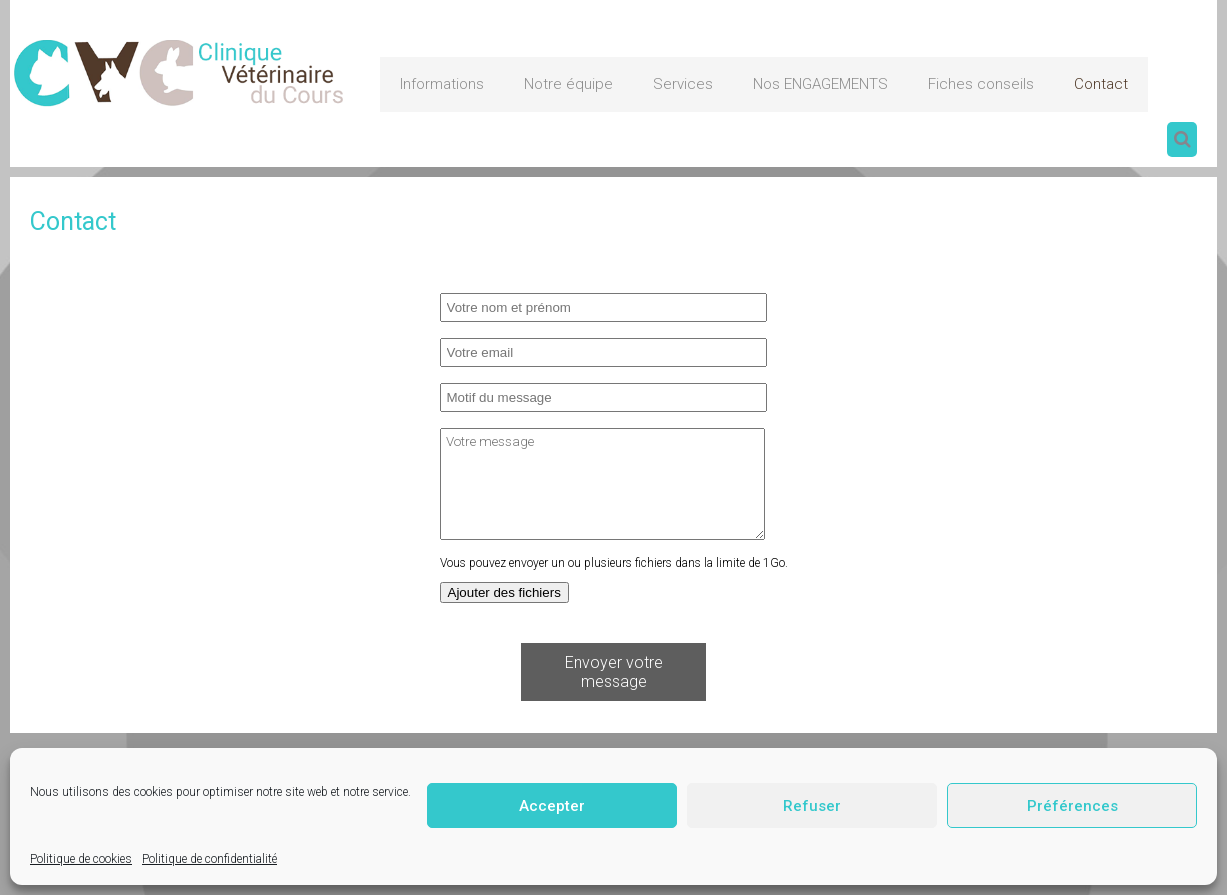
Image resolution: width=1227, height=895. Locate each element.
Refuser (812, 806)
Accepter (552, 806)
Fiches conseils (981, 84)
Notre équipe (568, 84)
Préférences (1072, 806)
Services (683, 84)
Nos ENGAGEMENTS (820, 84)
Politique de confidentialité (209, 859)
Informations (442, 84)
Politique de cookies (81, 859)
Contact (1101, 84)
